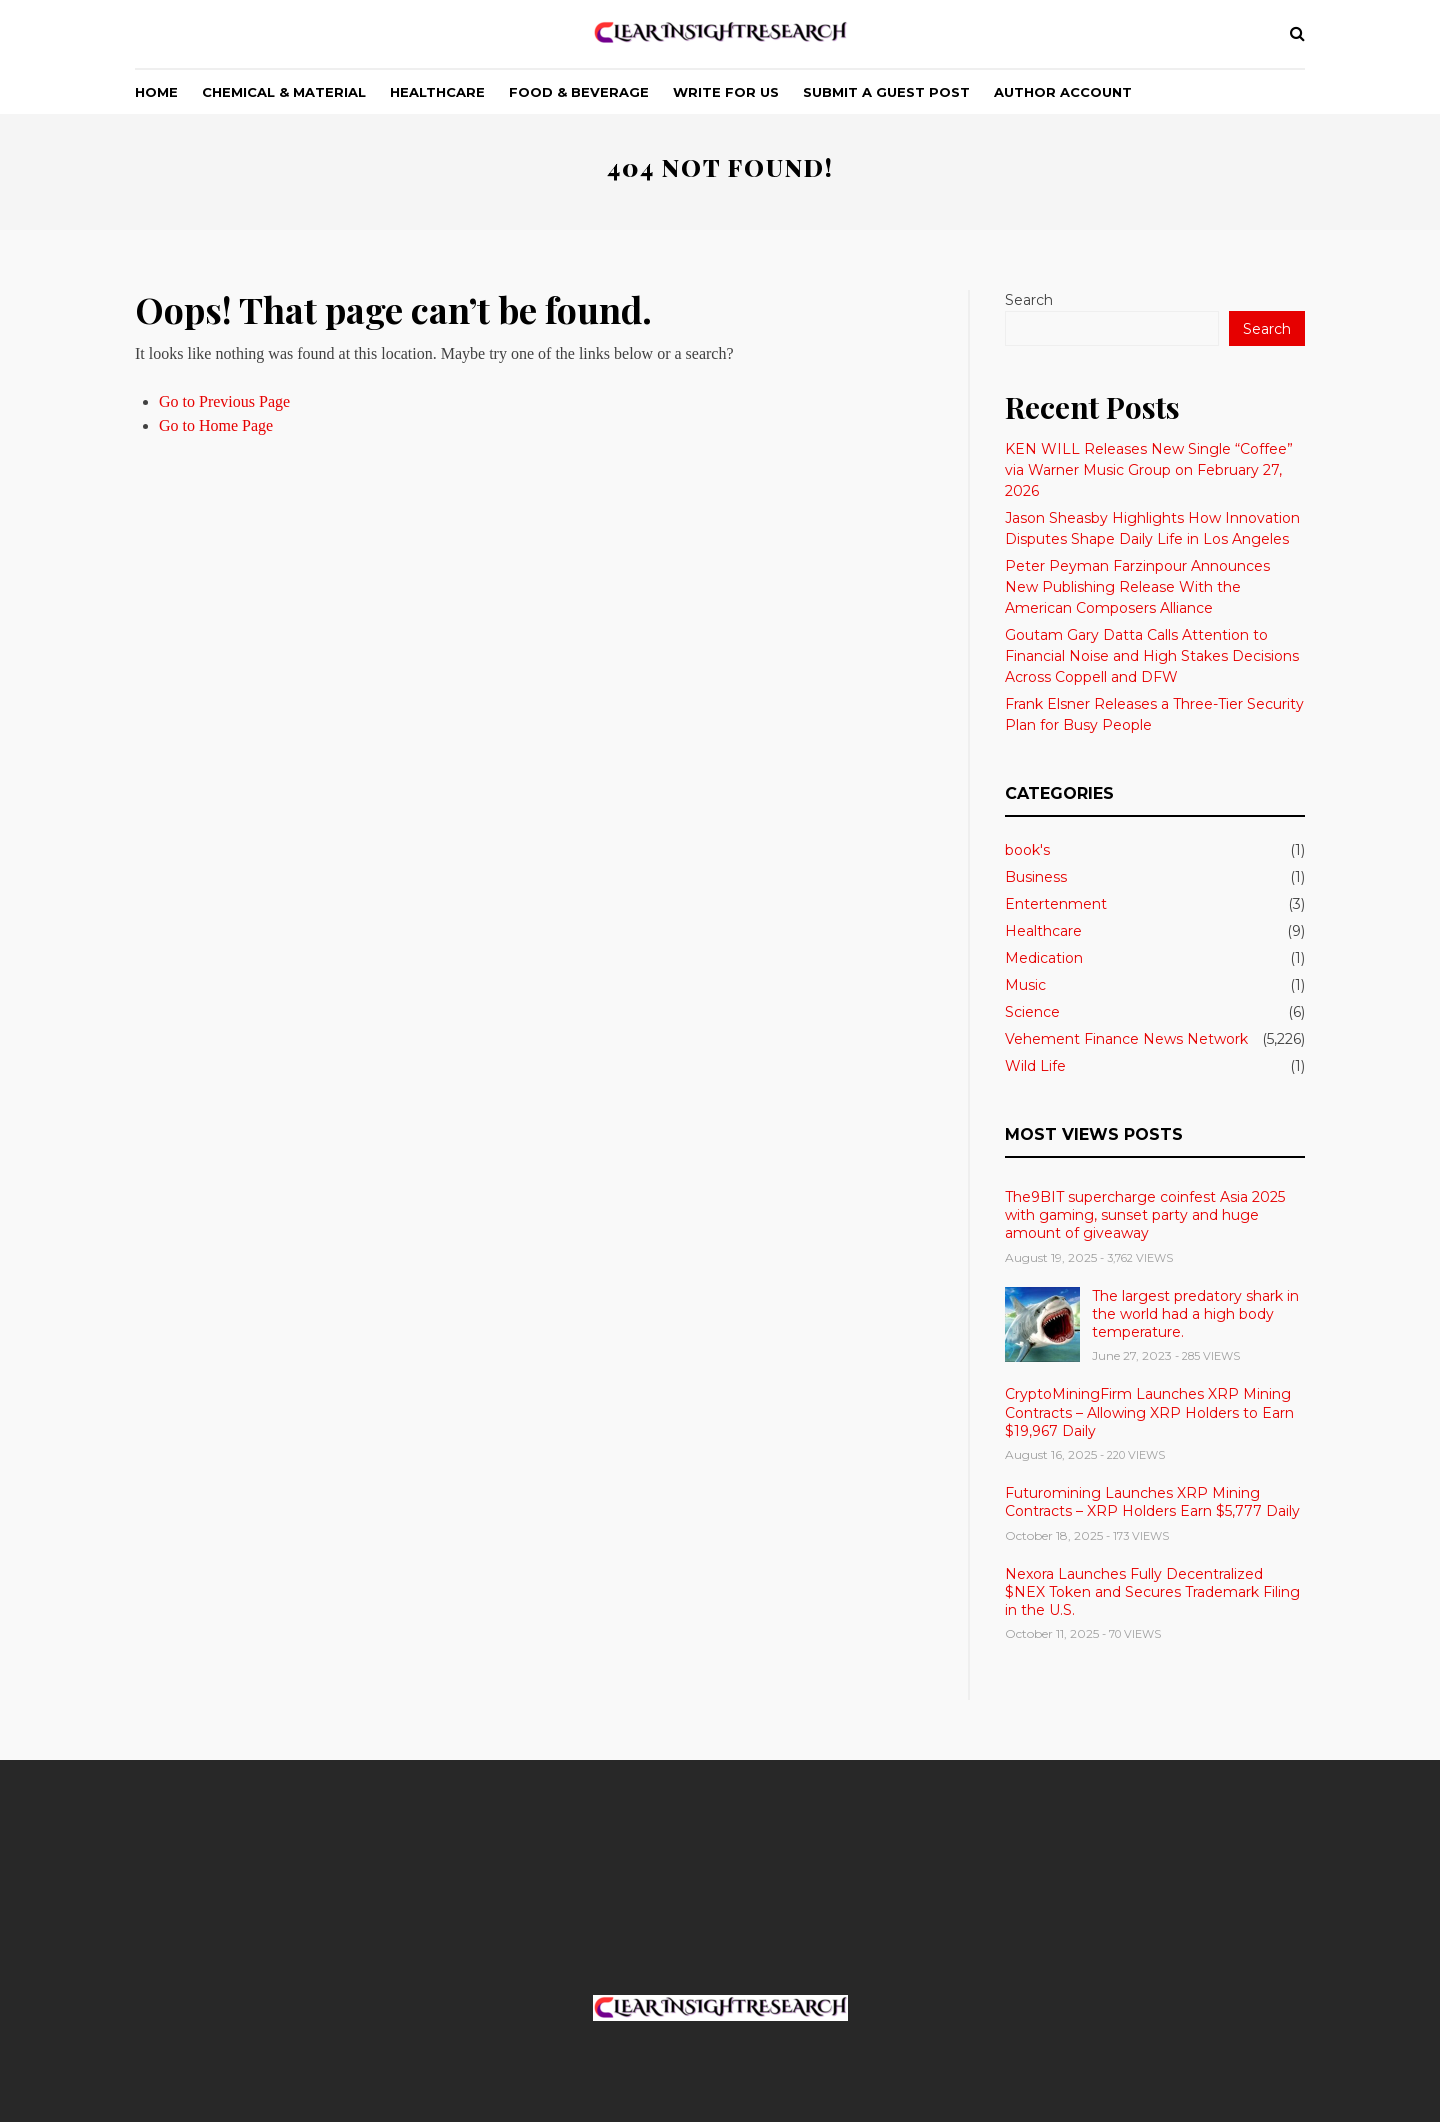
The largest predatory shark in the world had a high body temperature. (1195, 1314)
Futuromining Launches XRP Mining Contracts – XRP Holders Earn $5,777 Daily (1152, 1502)
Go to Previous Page (224, 401)
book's (1027, 850)
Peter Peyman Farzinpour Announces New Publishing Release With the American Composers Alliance (1137, 587)
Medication (1044, 958)
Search (1029, 300)
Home (156, 92)
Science (1032, 1012)
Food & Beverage (579, 92)
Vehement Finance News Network (1126, 1039)
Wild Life (1035, 1066)
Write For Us (726, 92)
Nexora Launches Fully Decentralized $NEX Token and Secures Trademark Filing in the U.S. (1152, 1592)
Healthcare (437, 92)
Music (1025, 985)
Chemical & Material (284, 92)
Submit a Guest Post (886, 92)
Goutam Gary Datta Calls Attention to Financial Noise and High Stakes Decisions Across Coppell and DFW (1152, 656)
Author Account (1063, 92)
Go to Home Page (216, 425)
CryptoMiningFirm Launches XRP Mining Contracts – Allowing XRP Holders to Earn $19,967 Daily (1149, 1412)
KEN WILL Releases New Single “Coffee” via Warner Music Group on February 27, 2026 (1149, 470)
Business (1036, 877)
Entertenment (1056, 904)
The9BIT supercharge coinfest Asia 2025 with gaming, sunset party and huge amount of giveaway (1145, 1215)
